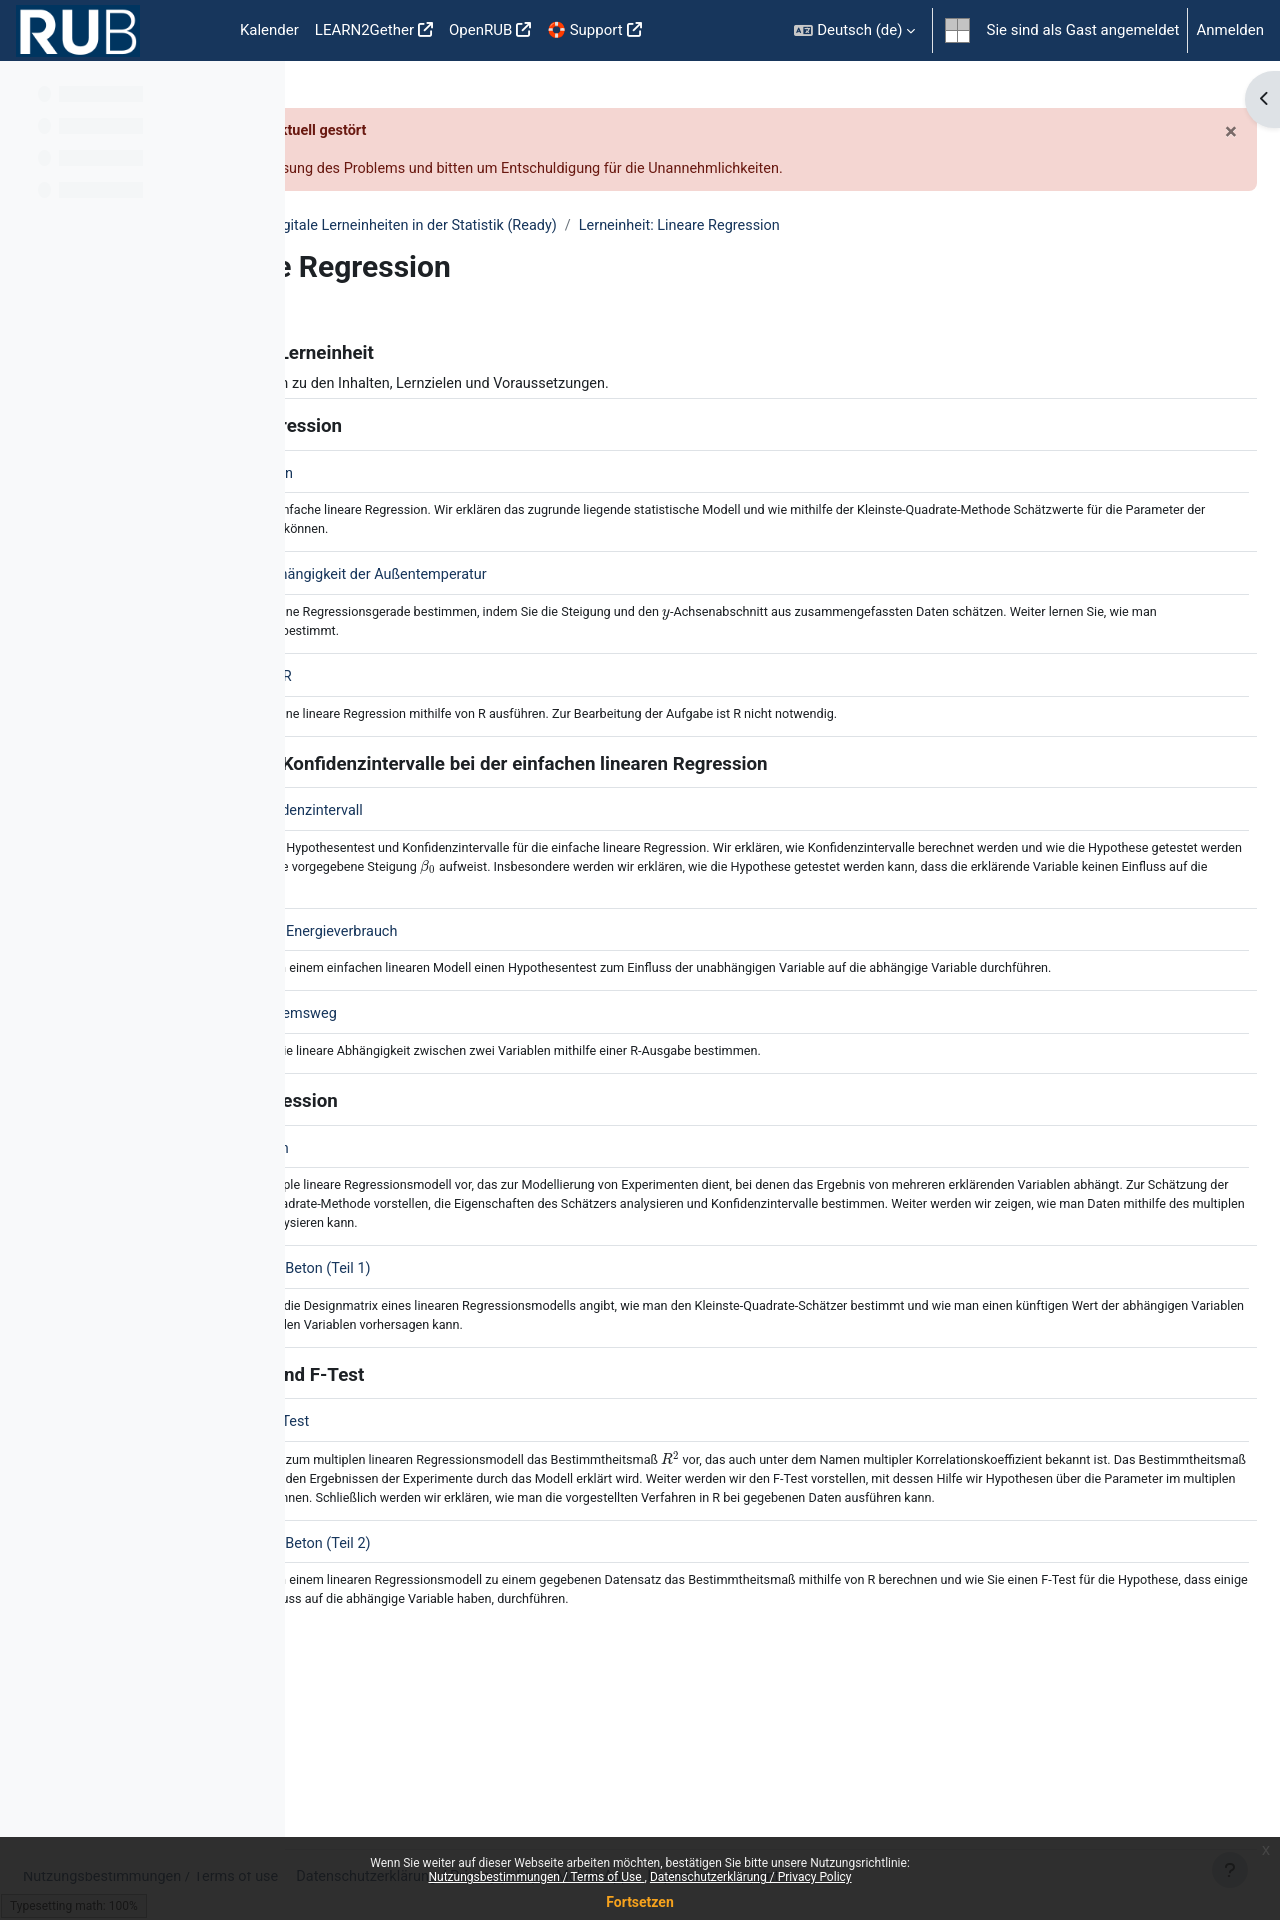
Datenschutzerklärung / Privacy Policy (751, 1877)
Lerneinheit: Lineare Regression (1003, 228)
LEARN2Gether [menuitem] (364, 30)
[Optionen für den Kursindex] (259, 90)
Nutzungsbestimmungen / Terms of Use (536, 1877)
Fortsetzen (640, 1902)
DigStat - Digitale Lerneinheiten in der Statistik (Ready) (697, 228)
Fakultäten (359, 228)
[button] (854, 30)
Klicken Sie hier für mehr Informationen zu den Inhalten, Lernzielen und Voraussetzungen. (636, 386)
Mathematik (456, 228)
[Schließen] (1183, 131)
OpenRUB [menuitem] (480, 30)
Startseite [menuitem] (200, 31)
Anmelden (1230, 30)
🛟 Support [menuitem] (584, 30)
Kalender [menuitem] (269, 30)
